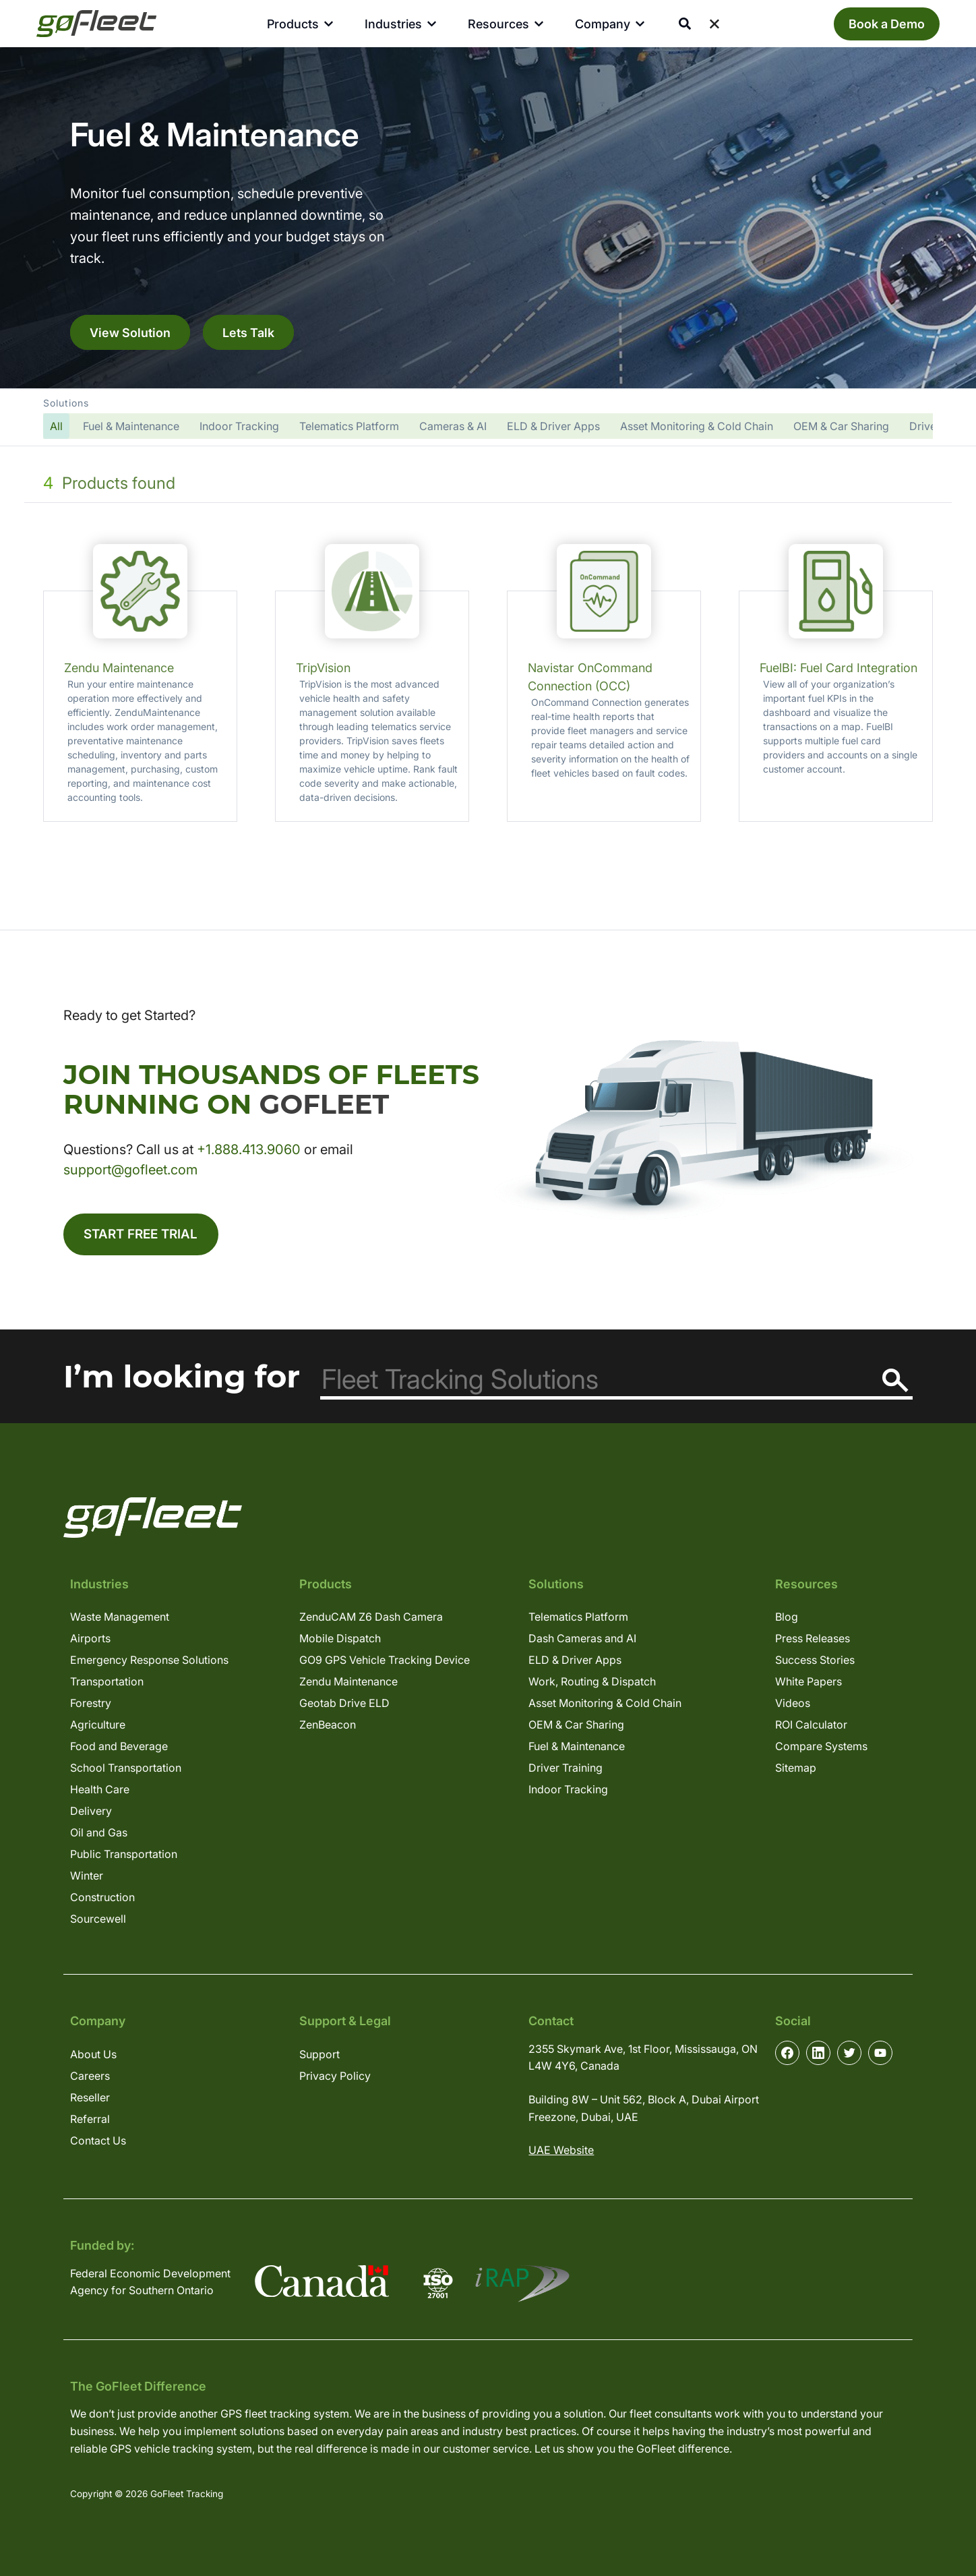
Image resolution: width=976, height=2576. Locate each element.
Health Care (99, 1792)
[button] (488, 417)
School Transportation (125, 1770)
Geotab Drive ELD (344, 1705)
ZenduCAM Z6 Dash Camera (371, 1619)
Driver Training (565, 1770)
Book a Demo (887, 24)
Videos (792, 1705)
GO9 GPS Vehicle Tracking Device (384, 1662)
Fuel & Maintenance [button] (131, 426)
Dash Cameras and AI (582, 1641)
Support (319, 2056)
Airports (90, 1641)
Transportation (107, 1684)
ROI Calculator (811, 1727)
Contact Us (98, 2142)
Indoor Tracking (568, 1792)
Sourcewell (98, 1921)
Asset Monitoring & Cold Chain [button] (696, 426)
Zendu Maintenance (348, 1684)
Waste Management (119, 1619)
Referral (90, 2121)
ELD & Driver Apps (574, 1662)
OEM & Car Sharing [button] (841, 426)
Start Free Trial (145, 1236)
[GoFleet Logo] (96, 23)
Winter (86, 1878)
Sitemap (795, 1770)
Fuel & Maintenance (576, 1749)
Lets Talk (248, 332)
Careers (90, 2078)
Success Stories (815, 1662)
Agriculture (97, 1727)
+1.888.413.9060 (249, 1149)
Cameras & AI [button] (453, 426)
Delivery (91, 1813)
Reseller (90, 2099)
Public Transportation (123, 1856)
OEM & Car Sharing (576, 1727)
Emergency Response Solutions (149, 1662)
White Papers (808, 1684)
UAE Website (561, 2152)
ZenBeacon (327, 1727)
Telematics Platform (578, 1619)
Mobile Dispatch (340, 1641)
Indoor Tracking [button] (239, 426)
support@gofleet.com (130, 1170)
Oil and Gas (98, 1835)
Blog (786, 1619)
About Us (93, 2056)
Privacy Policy (335, 2078)
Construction (102, 1900)
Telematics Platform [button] (349, 426)
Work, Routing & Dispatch (592, 1684)
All (56, 426)
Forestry (90, 1705)
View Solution (130, 332)
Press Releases (812, 1641)
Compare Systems (821, 1749)
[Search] (895, 1383)
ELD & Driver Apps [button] (553, 426)
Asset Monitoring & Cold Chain (604, 1705)
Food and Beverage (119, 1749)
